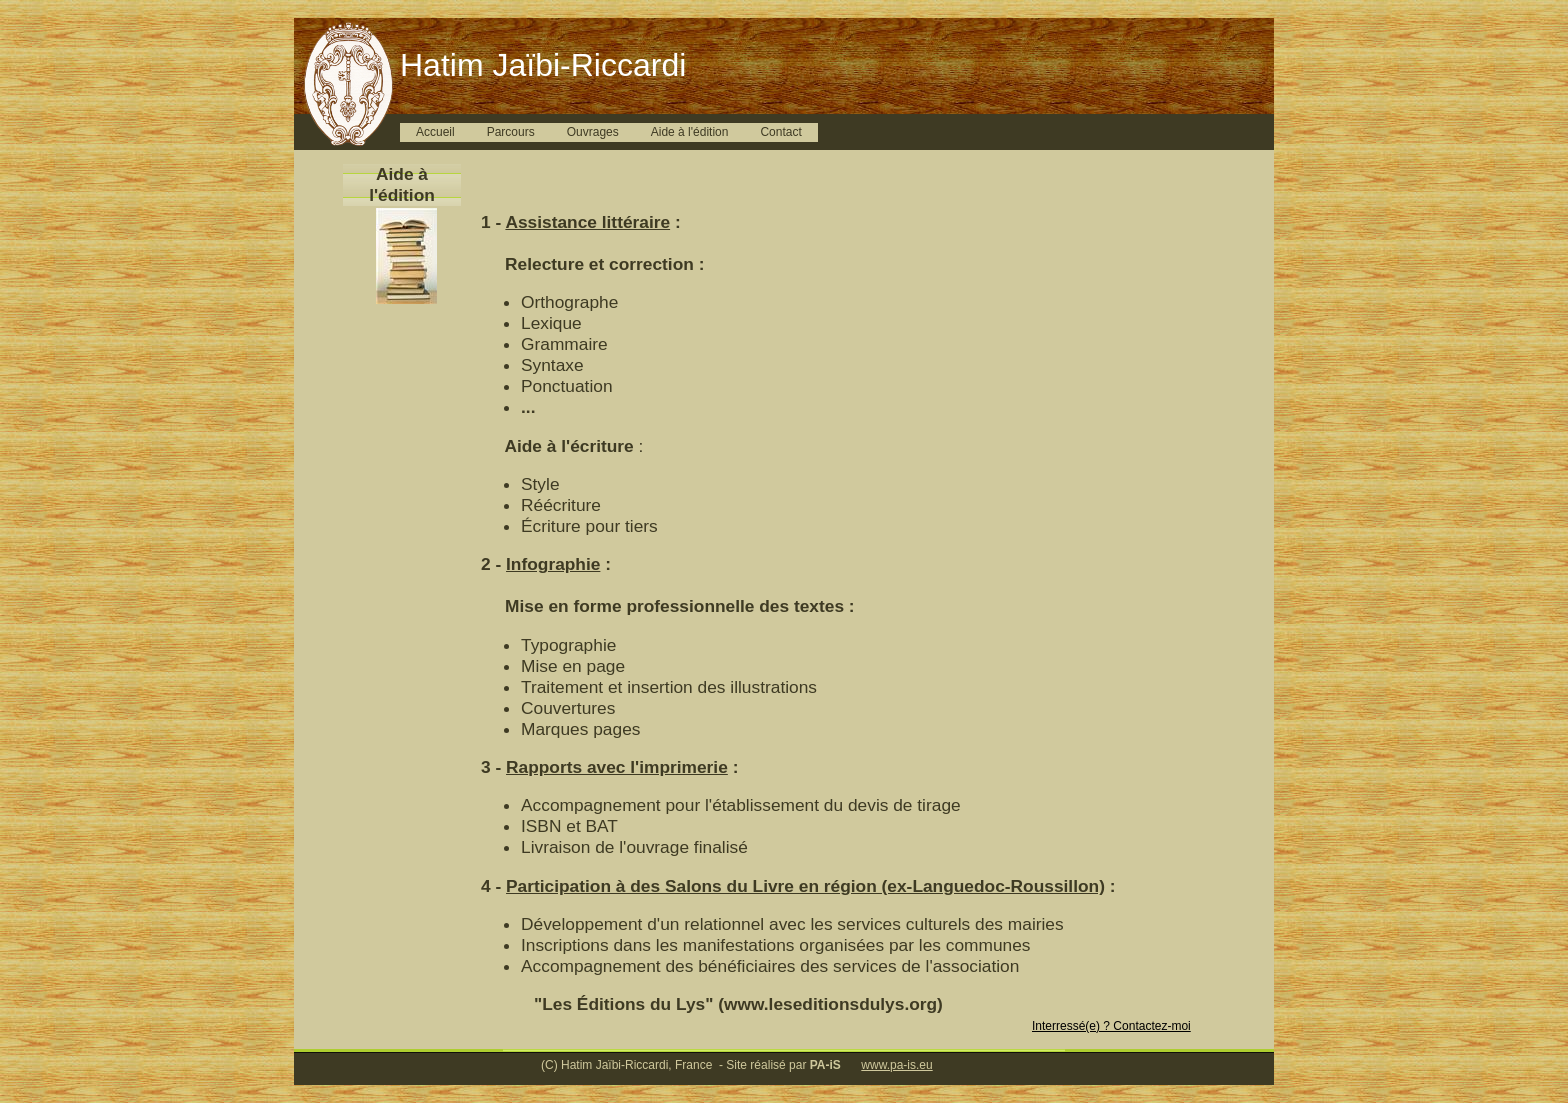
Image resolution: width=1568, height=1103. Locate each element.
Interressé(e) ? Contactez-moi (1111, 1026)
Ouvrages (593, 132)
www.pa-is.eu (896, 1065)
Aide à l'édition (690, 132)
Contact (780, 132)
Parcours (511, 132)
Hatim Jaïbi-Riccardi (543, 65)
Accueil (435, 132)
